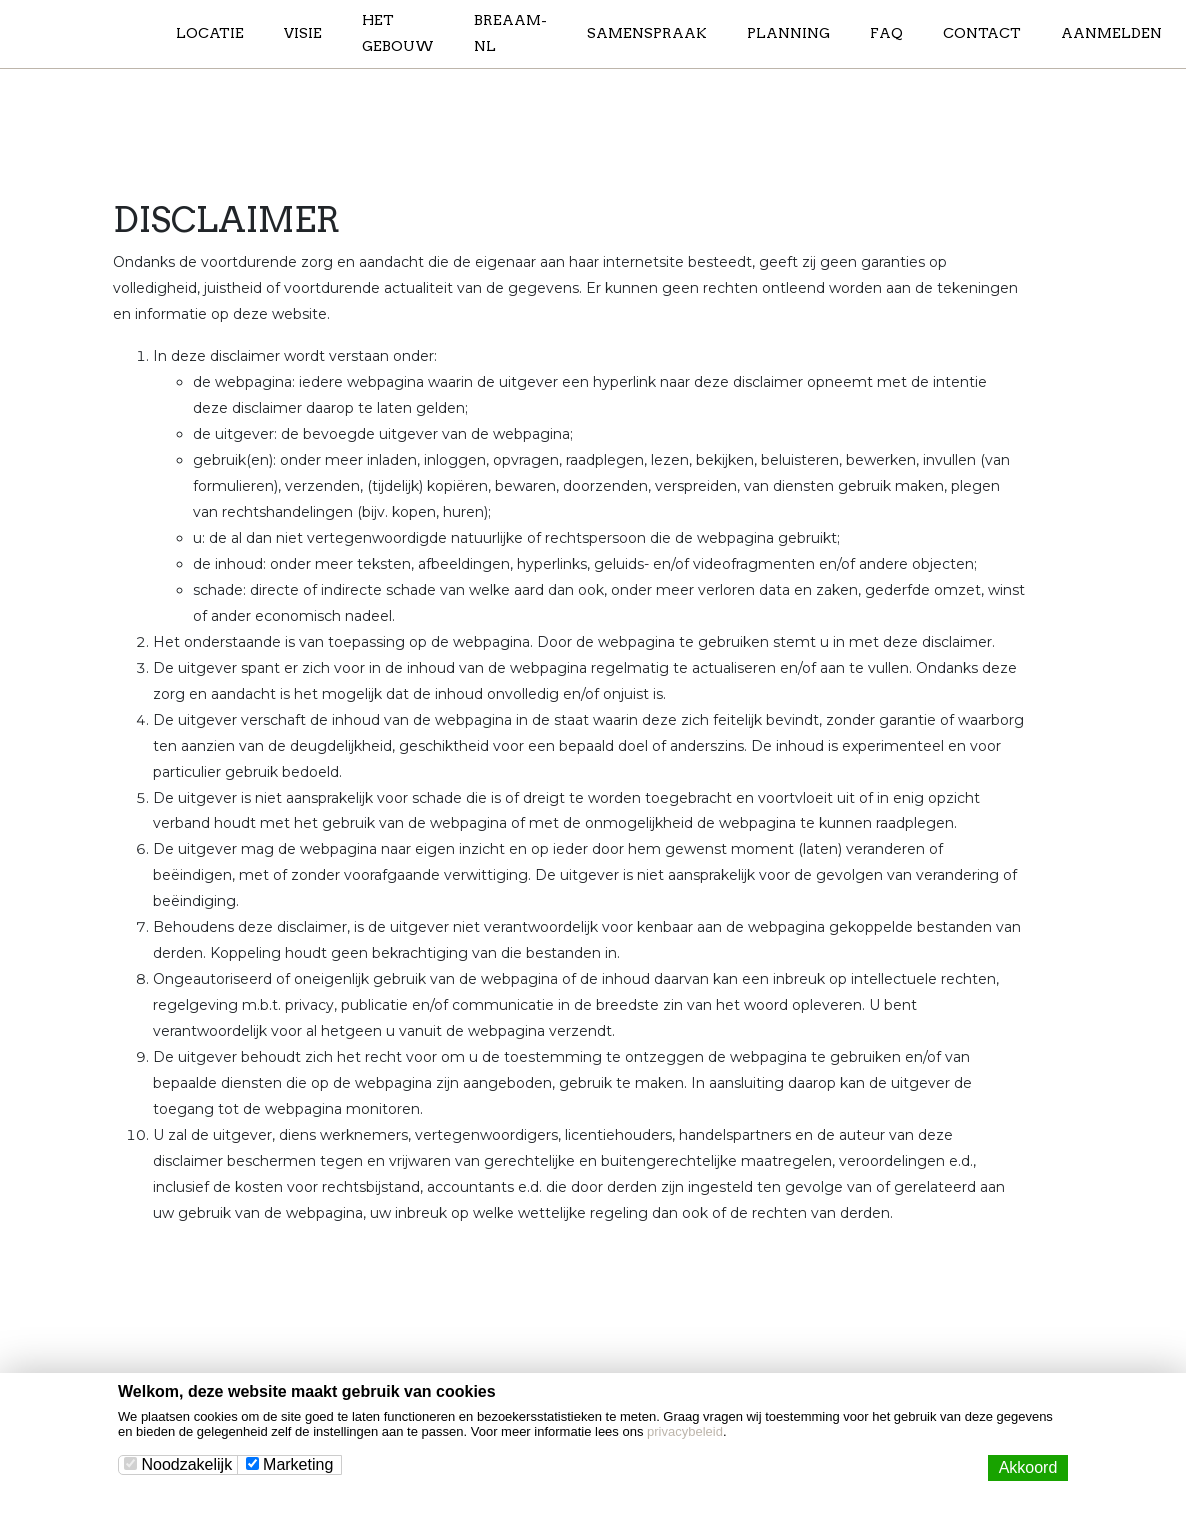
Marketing (290, 1464)
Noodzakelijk (178, 1464)
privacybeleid (685, 1431)
